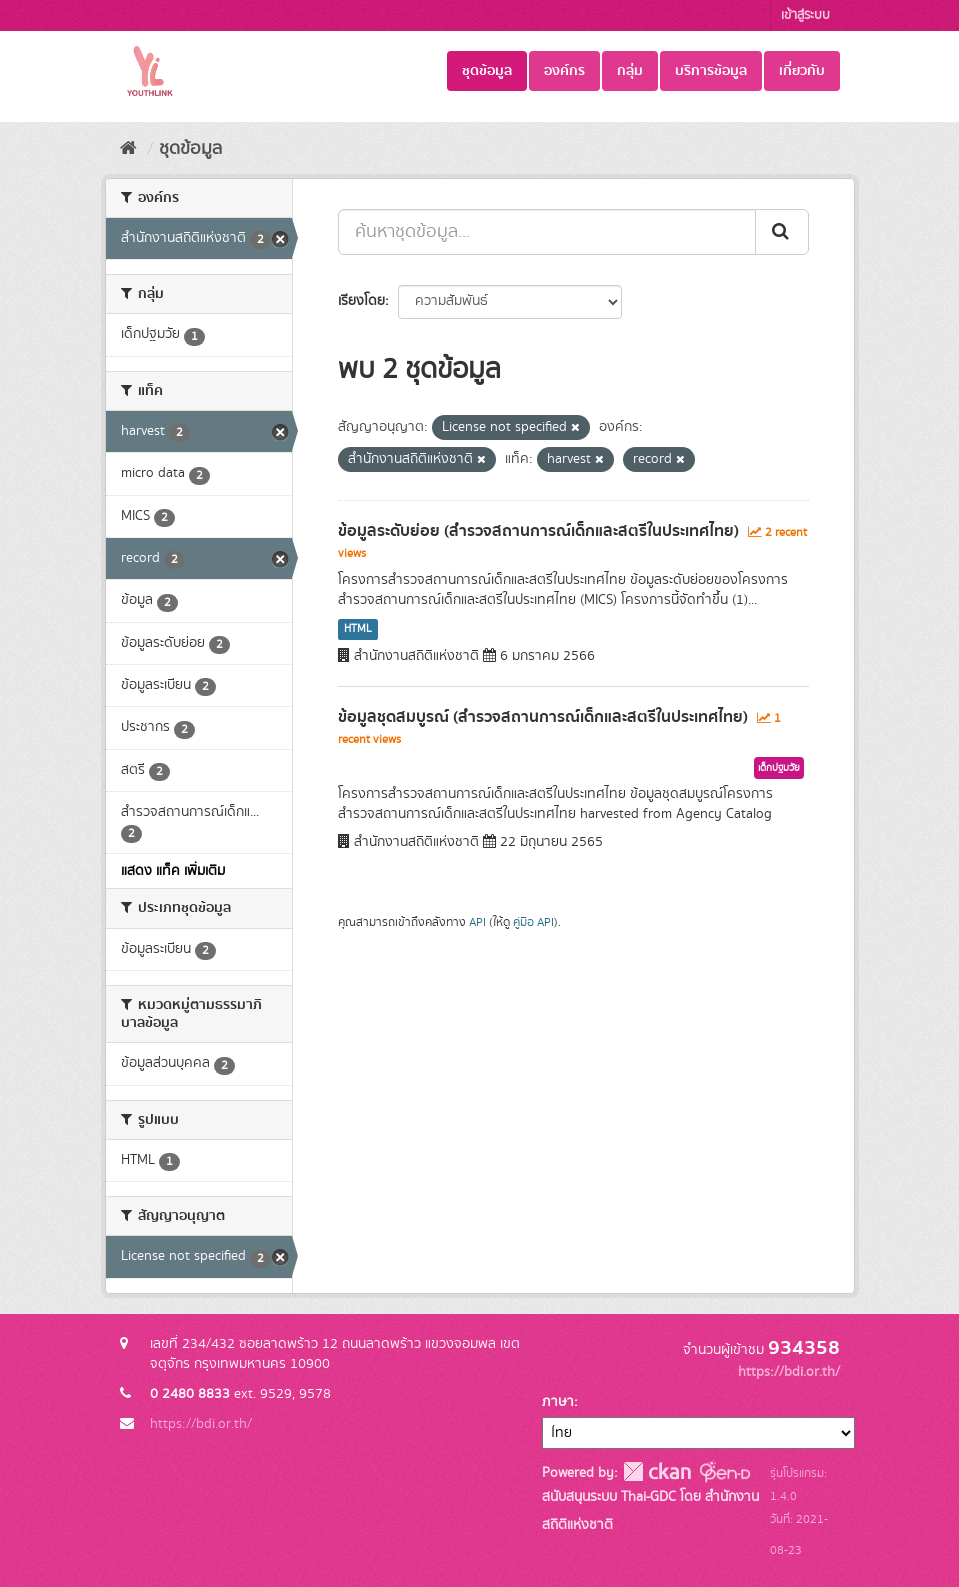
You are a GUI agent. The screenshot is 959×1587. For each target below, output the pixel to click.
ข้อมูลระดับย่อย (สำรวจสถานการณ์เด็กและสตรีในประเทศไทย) (538, 531)
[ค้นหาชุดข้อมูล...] (547, 232)
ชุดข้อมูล (487, 71)
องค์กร (564, 71)
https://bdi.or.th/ (201, 1424)
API (477, 922)
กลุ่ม (630, 71)
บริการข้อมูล (711, 71)
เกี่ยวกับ (802, 71)
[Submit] (782, 232)
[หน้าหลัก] (128, 149)
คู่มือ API (533, 922)
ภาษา (558, 1402)
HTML (358, 629)
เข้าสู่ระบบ (805, 15)
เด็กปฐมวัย (779, 768)
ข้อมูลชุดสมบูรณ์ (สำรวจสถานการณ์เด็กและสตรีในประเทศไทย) (543, 717)
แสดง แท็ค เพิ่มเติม (173, 871)
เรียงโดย (361, 301)
